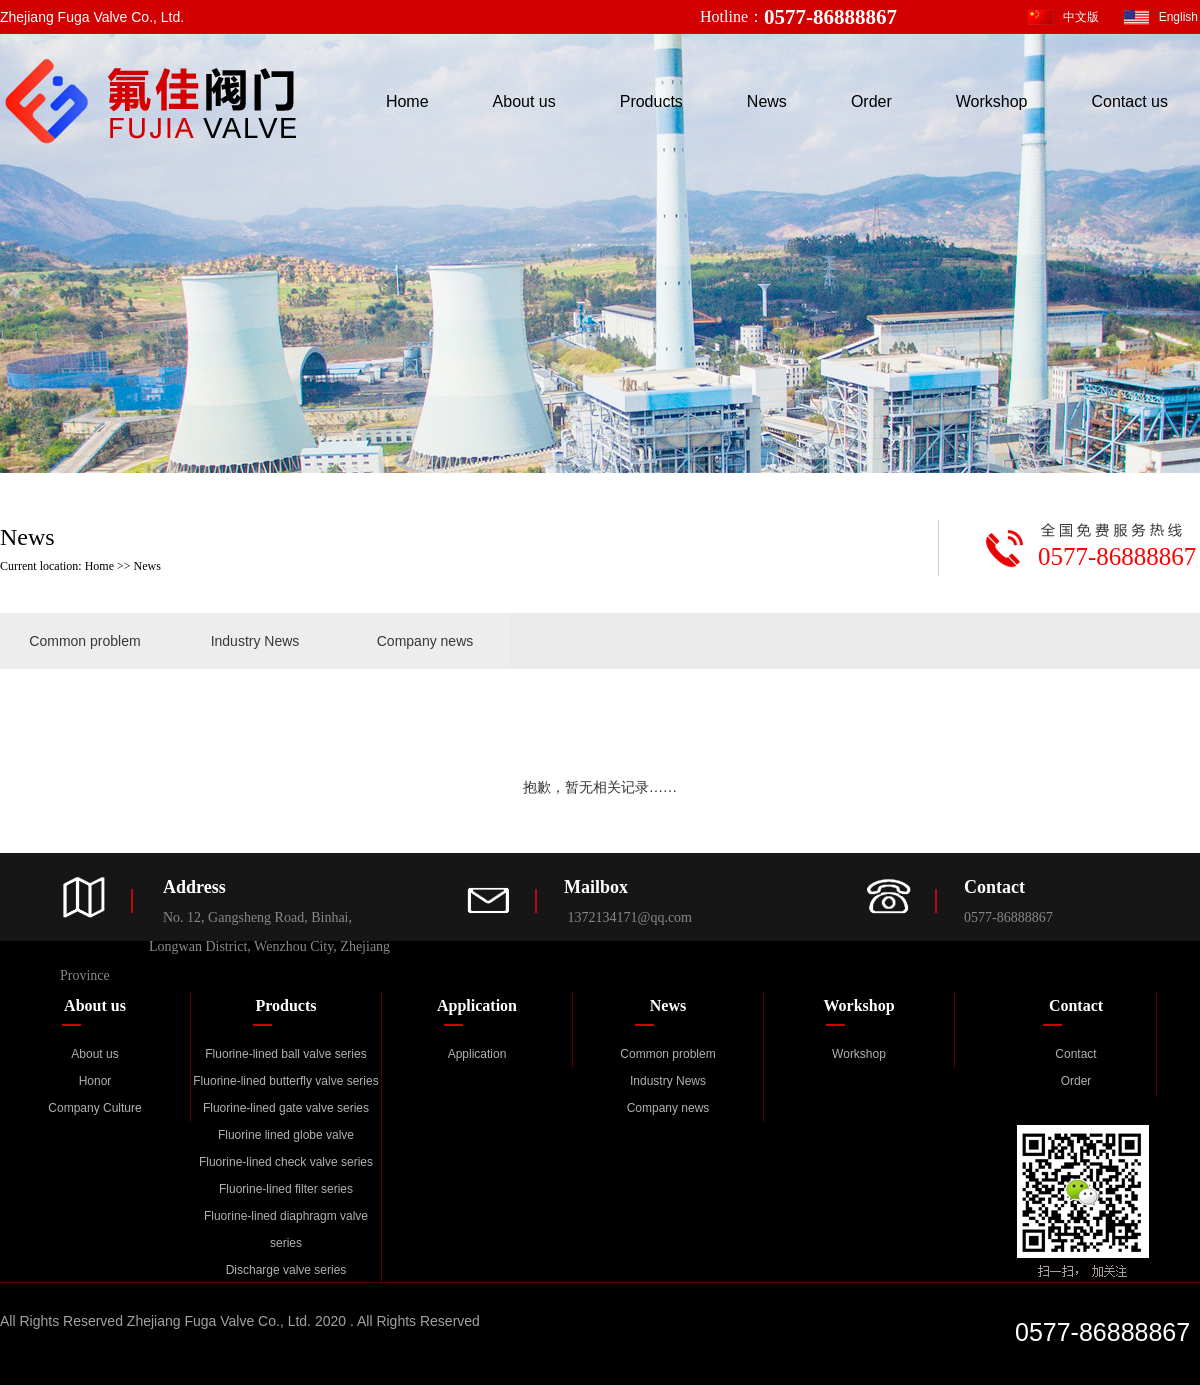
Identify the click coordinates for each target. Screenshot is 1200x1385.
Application (477, 1054)
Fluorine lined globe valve (286, 1135)
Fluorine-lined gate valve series (286, 1108)
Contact (1075, 1054)
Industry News (255, 641)
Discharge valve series (286, 1270)
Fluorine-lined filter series (286, 1189)
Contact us (1130, 101)
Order (871, 101)
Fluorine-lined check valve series (286, 1162)
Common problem (84, 641)
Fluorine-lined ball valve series (285, 1054)
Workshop (992, 101)
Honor (95, 1081)
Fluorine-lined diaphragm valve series (286, 1229)
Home (407, 101)
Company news (425, 641)
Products (651, 101)
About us (524, 101)
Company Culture (94, 1108)
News (767, 101)
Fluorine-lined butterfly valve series (285, 1081)
